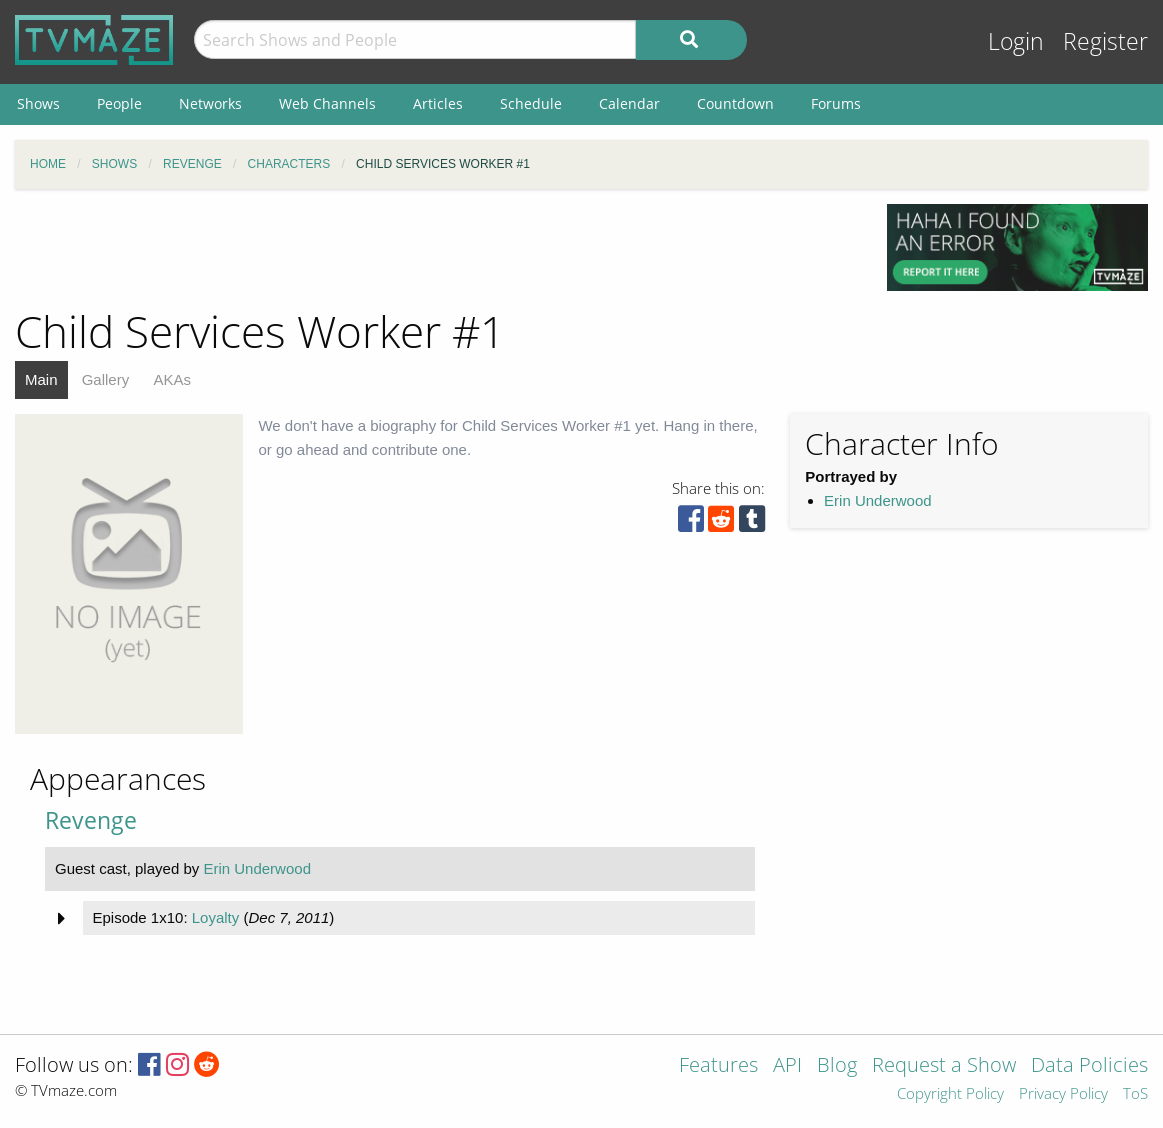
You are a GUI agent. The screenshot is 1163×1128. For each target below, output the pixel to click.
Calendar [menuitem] (629, 103)
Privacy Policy (1063, 1094)
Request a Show (944, 1066)
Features (718, 1066)
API (787, 1066)
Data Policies (1089, 1066)
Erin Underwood (878, 500)
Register (1105, 41)
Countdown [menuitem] (735, 103)
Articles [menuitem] (438, 103)
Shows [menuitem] (38, 103)
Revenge (91, 820)
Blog (837, 1066)
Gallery (106, 379)
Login (1016, 41)
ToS (1135, 1094)
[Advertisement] (436, 249)
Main (41, 379)
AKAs (172, 379)
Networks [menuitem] (210, 103)
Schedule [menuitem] (531, 103)
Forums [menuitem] (836, 103)
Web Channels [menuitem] (327, 103)
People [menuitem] (119, 103)
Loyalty (216, 917)
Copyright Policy (950, 1094)
